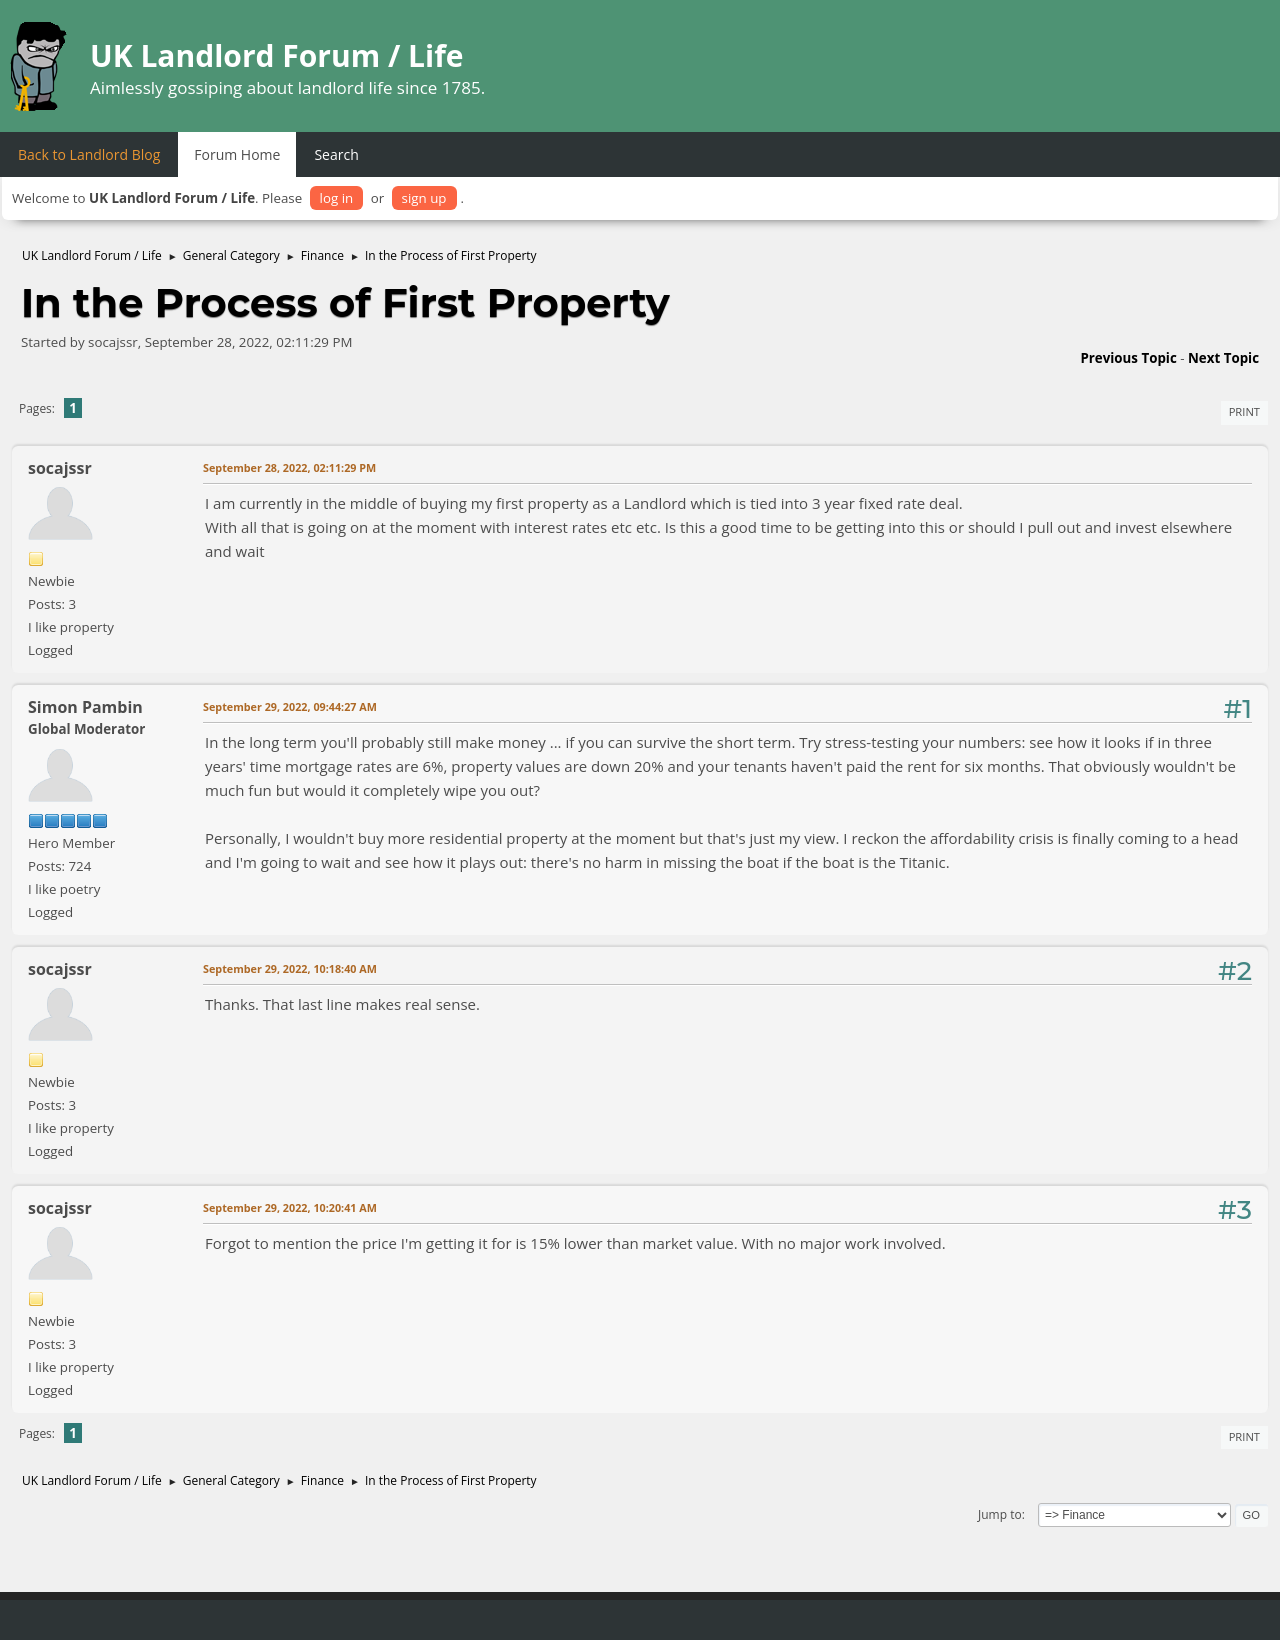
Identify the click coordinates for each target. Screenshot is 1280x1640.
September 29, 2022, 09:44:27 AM (290, 706)
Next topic (1223, 358)
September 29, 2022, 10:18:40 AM (290, 968)
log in (337, 198)
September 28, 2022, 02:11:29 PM (289, 467)
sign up (424, 198)
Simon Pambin (85, 707)
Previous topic (1128, 358)
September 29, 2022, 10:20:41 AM (290, 1207)
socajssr (60, 468)
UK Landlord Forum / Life (277, 55)
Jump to (1000, 1514)
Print (1244, 411)
